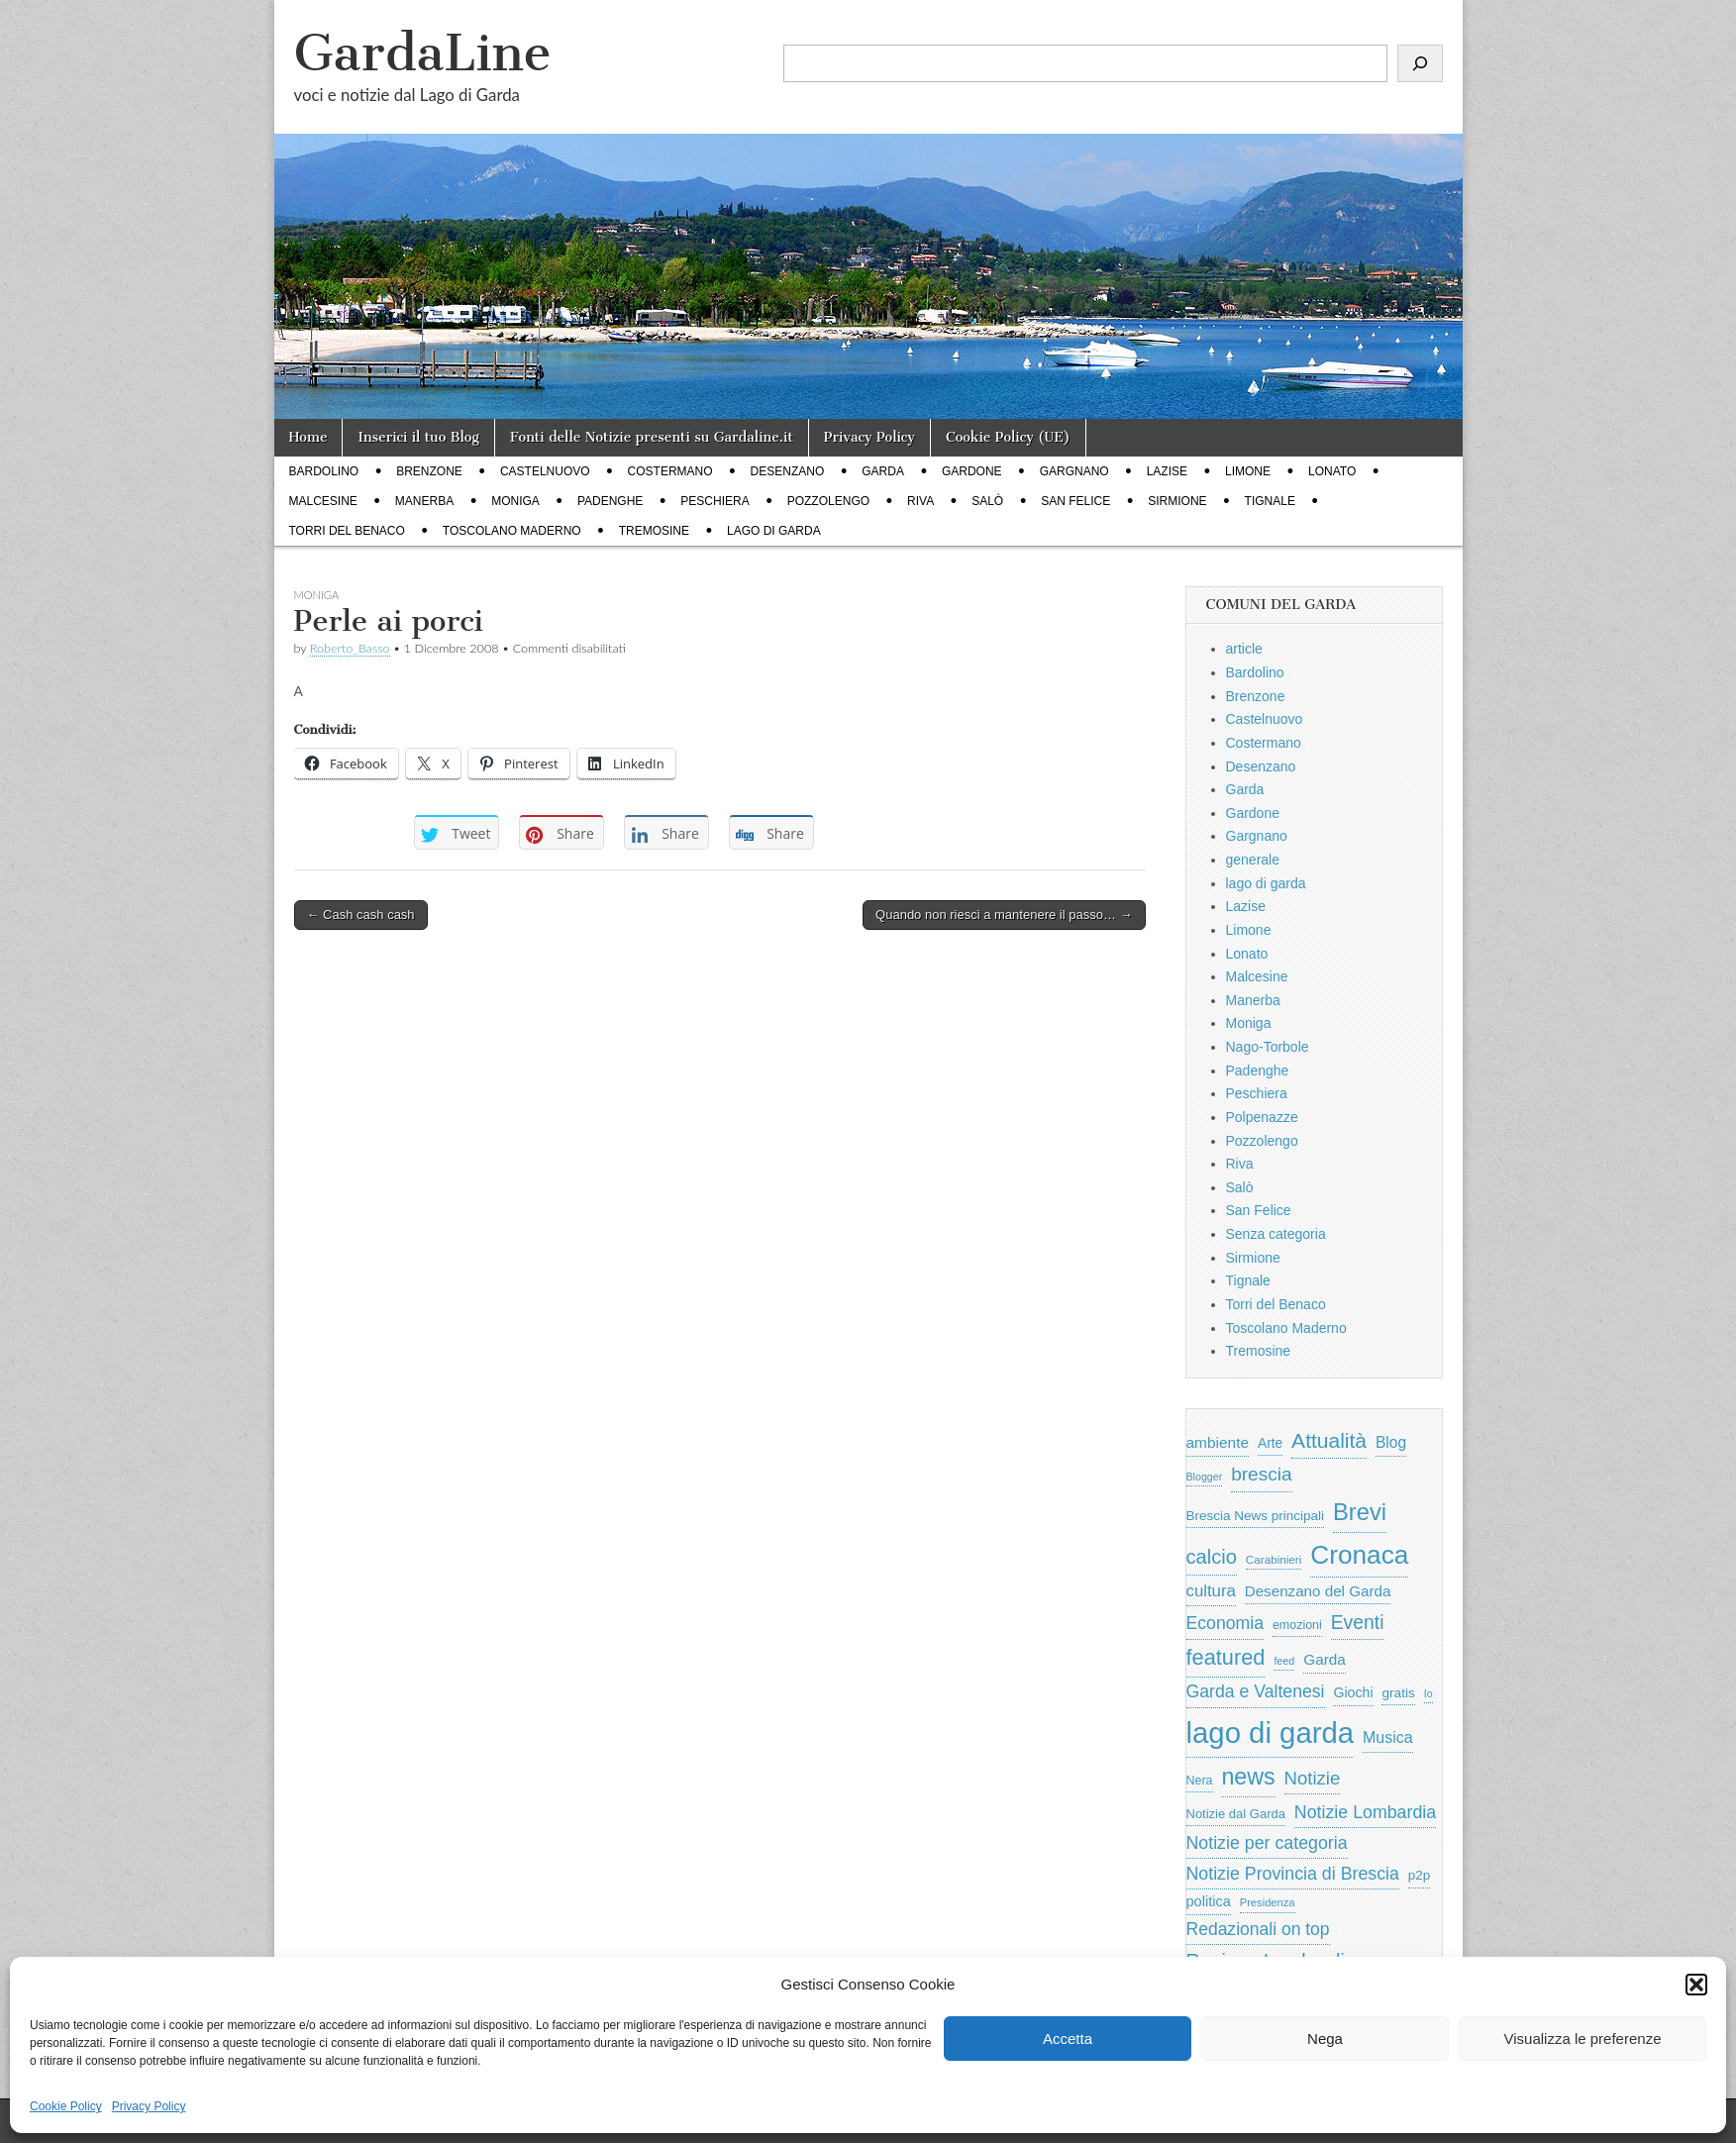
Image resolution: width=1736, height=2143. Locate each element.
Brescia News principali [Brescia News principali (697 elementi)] (1255, 1515)
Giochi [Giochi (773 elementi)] (1353, 1692)
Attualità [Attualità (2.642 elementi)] (1329, 1440)
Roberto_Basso (350, 648)
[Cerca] (1420, 63)
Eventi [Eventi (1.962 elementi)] (1357, 1622)
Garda (883, 471)
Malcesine (323, 501)
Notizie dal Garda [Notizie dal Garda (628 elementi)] (1235, 1813)
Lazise (1167, 471)
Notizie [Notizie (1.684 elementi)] (1312, 1778)
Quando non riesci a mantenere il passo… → (1003, 914)
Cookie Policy (66, 2106)
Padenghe (610, 501)
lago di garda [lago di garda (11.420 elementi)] (1270, 1732)
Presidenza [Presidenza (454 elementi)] (1267, 1902)
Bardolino (324, 471)
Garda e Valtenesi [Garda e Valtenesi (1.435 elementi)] (1255, 1691)
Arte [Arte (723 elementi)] (1270, 1443)
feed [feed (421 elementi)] (1284, 1661)
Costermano (670, 471)
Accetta (1067, 2038)
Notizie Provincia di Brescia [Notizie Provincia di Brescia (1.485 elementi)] (1292, 1874)
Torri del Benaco (347, 531)
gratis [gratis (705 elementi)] (1397, 1692)
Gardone (972, 471)
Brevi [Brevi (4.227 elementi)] (1359, 1511)
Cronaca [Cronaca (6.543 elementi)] (1359, 1555)
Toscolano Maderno (512, 531)
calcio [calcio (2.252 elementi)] (1211, 1557)
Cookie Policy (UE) (1008, 437)
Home (308, 437)
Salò (987, 501)
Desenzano (788, 471)
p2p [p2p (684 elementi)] (1419, 1875)
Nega (1325, 2038)
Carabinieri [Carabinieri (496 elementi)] (1274, 1559)
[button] (1696, 1984)
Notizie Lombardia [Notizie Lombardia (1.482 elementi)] (1365, 1812)
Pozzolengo (828, 501)
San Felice (1075, 501)
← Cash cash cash (361, 914)
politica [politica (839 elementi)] (1208, 1901)
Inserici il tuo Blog (417, 437)
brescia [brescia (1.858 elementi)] (1261, 1474)
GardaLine (423, 53)
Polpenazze (1262, 1117)
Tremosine (654, 531)
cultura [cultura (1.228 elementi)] (1211, 1591)
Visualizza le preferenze (1583, 2038)
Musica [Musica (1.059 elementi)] (1388, 1737)
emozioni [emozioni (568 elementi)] (1297, 1625)
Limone (1248, 471)
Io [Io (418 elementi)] (1428, 1693)
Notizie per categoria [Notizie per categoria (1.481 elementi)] (1267, 1843)
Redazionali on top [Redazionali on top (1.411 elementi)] (1258, 1929)
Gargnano (1074, 471)
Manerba (424, 501)
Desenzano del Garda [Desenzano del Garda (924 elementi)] (1318, 1590)
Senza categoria (1276, 1234)
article (1244, 649)
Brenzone (429, 471)
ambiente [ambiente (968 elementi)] (1218, 1442)
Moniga (515, 501)
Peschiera (714, 501)
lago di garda (774, 531)
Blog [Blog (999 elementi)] (1391, 1442)
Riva (920, 501)
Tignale (1270, 501)
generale (1253, 859)
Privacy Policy (149, 2106)
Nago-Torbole (1267, 1047)
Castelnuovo (545, 471)
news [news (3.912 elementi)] (1248, 1776)
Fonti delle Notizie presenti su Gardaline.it (651, 437)
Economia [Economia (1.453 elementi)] (1225, 1623)
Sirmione (1177, 501)
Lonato (1332, 471)
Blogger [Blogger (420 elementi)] (1204, 1476)
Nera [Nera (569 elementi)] (1199, 1780)
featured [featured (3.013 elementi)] (1226, 1657)
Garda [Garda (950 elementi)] (1324, 1659)
